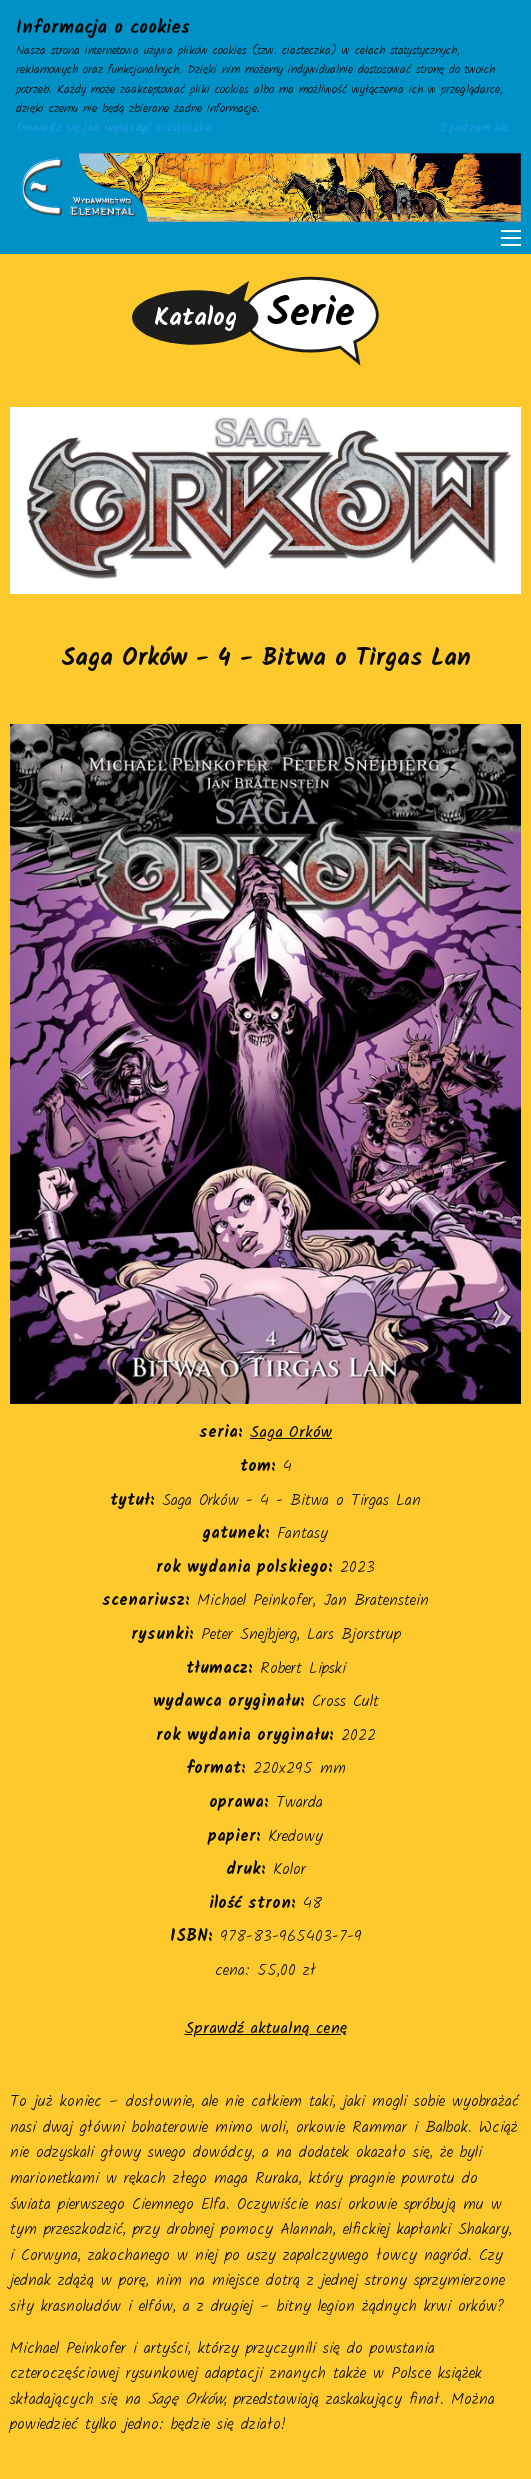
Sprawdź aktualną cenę (266, 2028)
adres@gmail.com (62, 2466)
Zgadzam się (474, 128)
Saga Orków (291, 1432)
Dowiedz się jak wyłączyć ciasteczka (114, 128)
